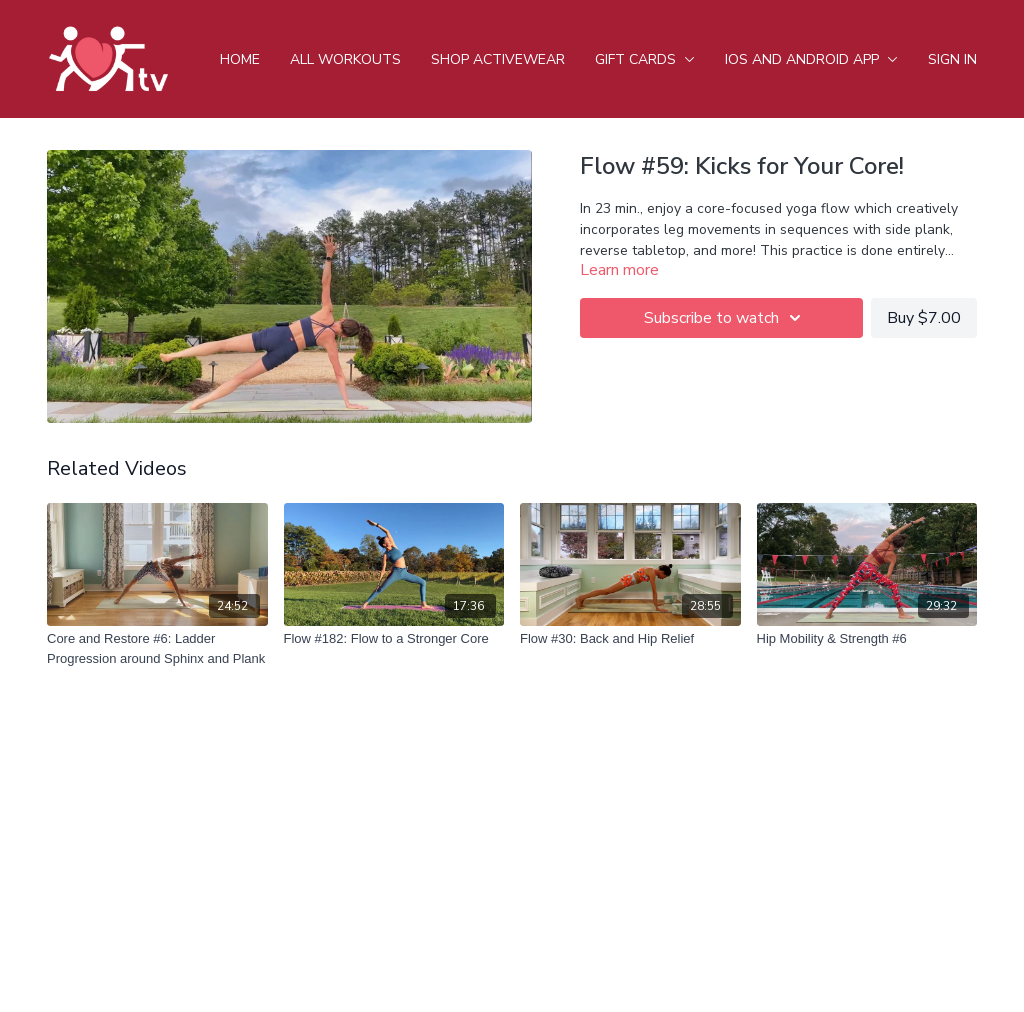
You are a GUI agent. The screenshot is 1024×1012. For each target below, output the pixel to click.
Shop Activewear (498, 59)
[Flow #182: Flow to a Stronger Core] (394, 639)
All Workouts (345, 59)
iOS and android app (811, 59)
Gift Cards (645, 59)
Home (240, 59)
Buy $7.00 (924, 318)
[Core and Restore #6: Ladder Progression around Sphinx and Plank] (157, 648)
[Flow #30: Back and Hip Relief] (630, 639)
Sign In (952, 59)
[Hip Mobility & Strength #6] (867, 639)
